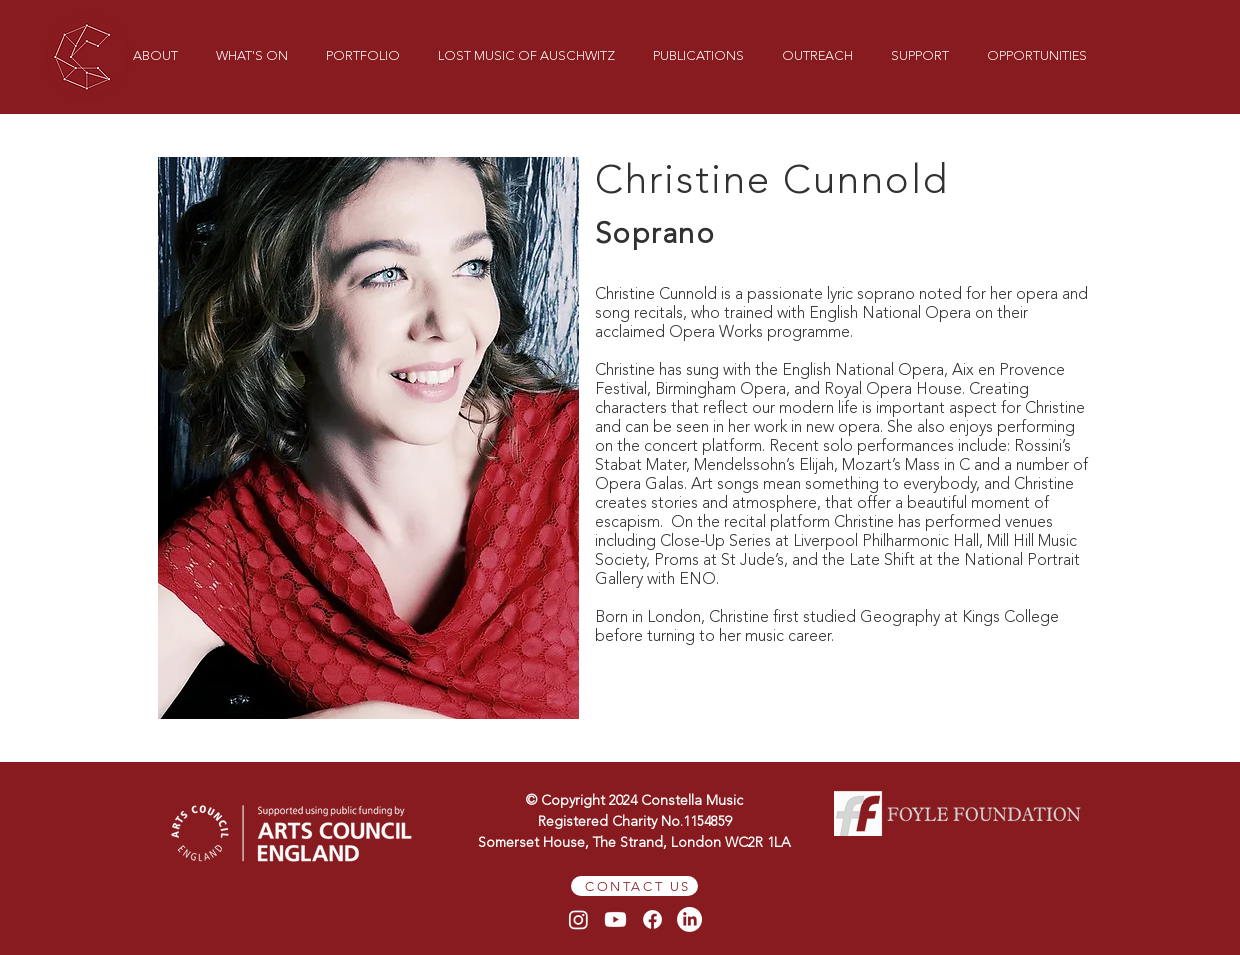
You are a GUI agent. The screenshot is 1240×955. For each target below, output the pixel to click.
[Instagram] (578, 919)
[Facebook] (652, 919)
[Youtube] (615, 919)
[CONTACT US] (634, 886)
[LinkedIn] (689, 919)
